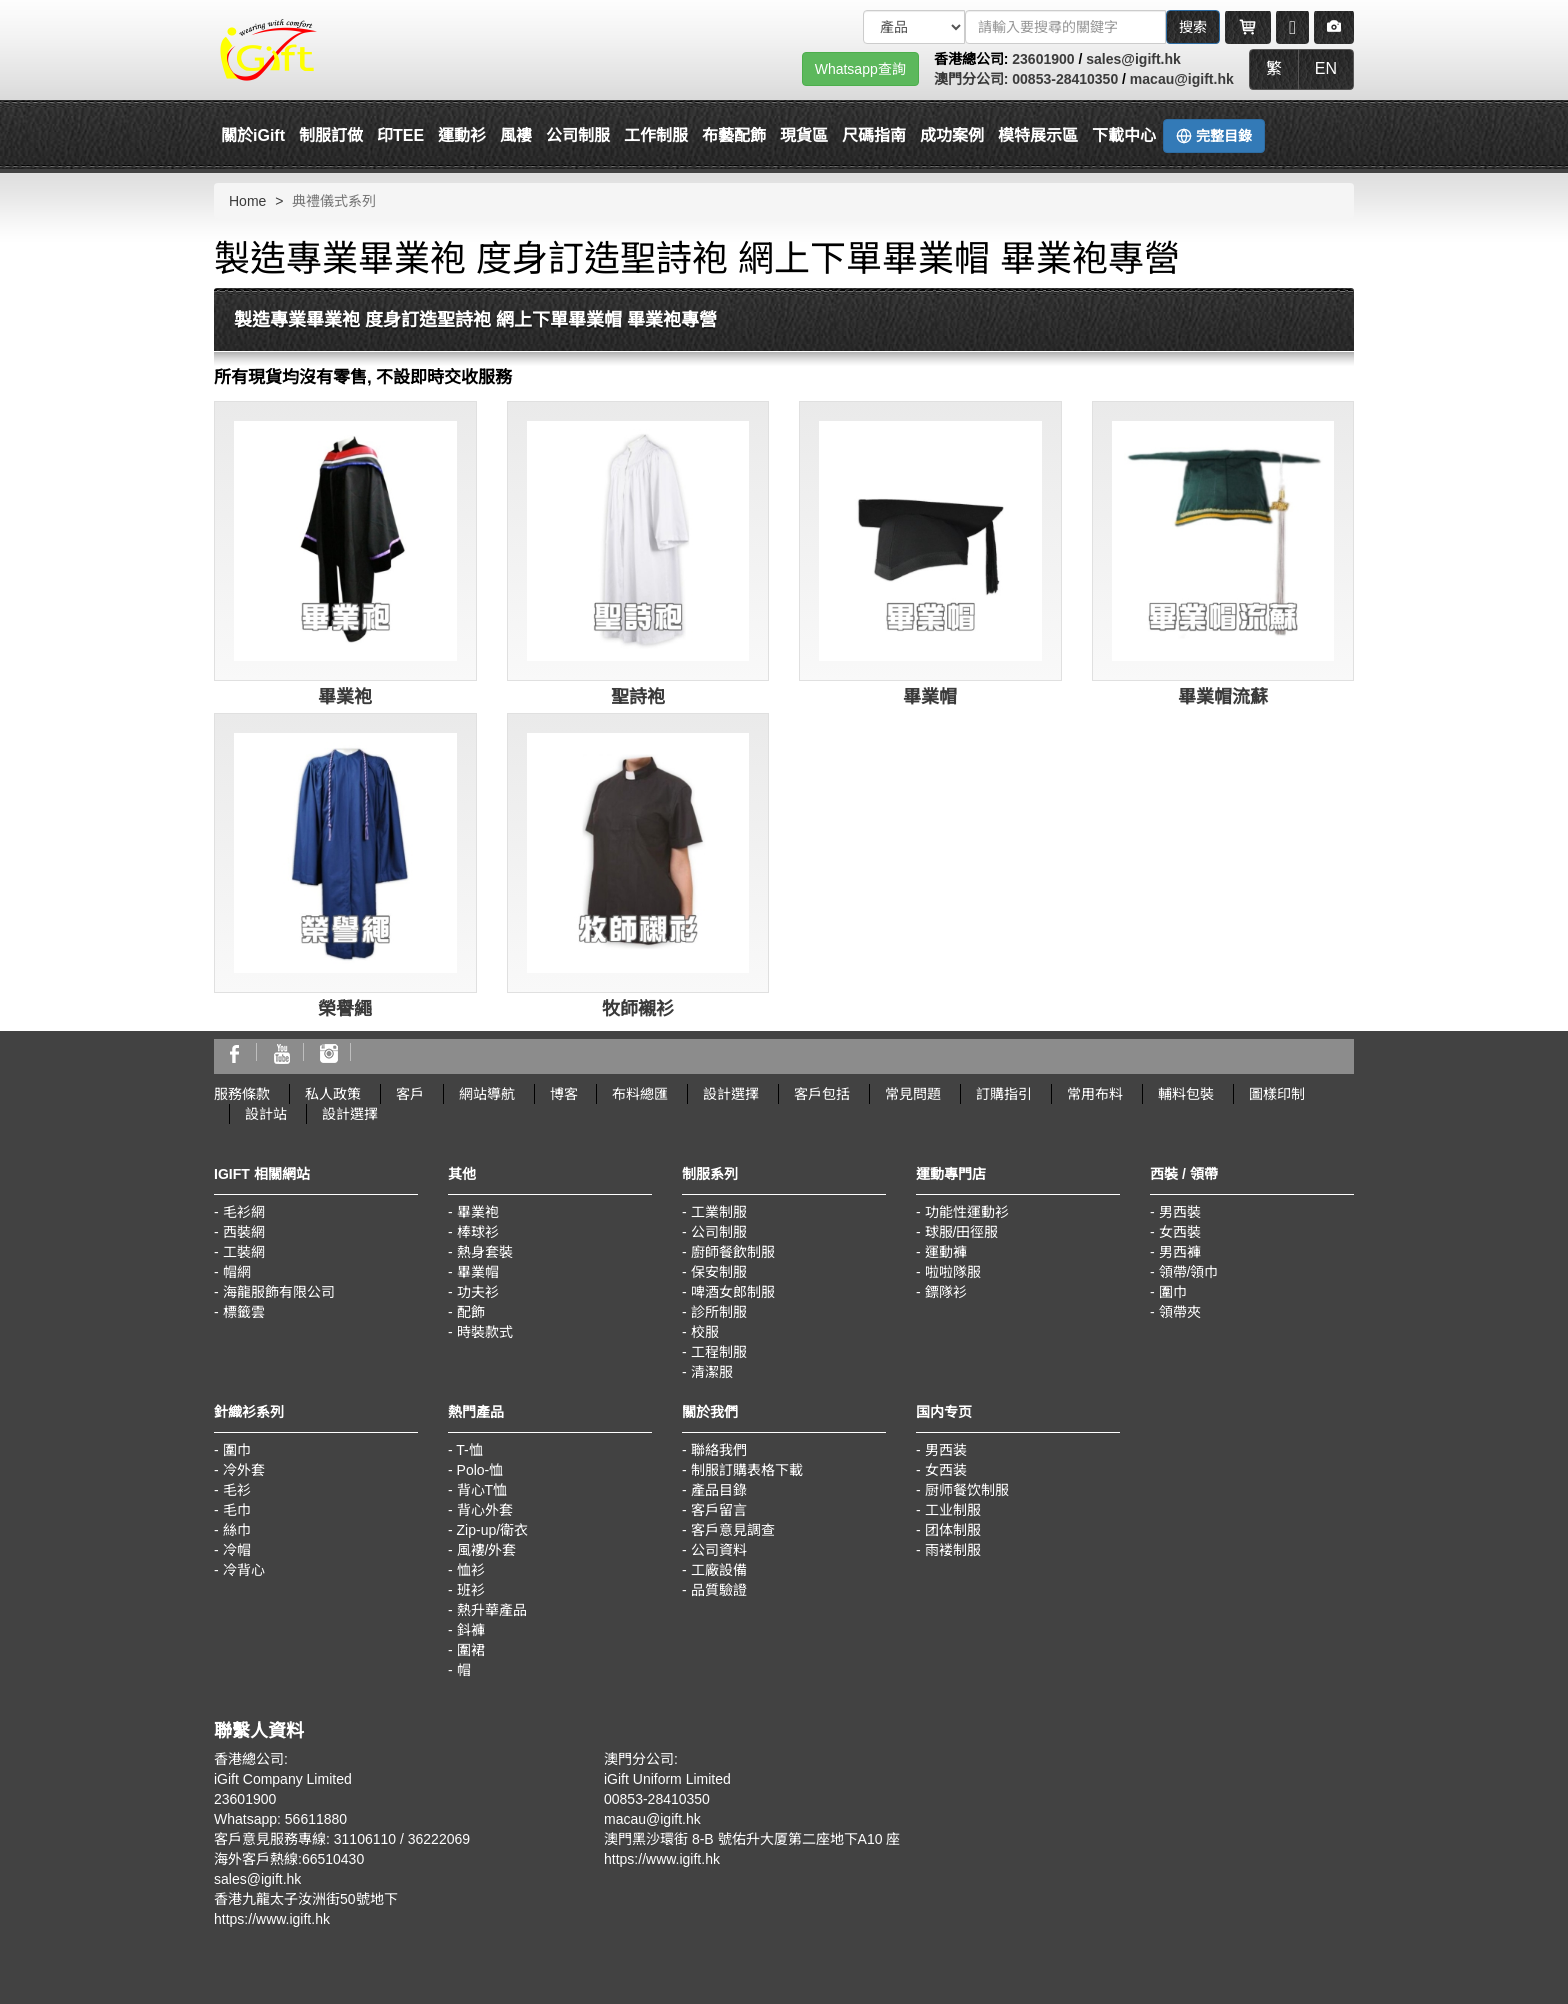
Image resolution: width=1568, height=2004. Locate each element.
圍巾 (1173, 1292)
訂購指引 (1004, 1094)
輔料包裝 (1186, 1094)
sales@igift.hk (1133, 59)
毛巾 (237, 1510)
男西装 (946, 1450)
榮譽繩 (345, 1009)
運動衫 (462, 135)
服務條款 (242, 1094)
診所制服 (719, 1312)
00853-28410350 (1065, 79)
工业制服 (953, 1510)
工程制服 (719, 1352)
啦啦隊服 (953, 1272)
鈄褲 (471, 1630)
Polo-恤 (480, 1470)
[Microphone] (1292, 27)
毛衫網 (244, 1212)
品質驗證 (719, 1590)
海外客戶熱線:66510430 (289, 1859)
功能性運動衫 (967, 1212)
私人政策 (333, 1094)
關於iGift (253, 135)
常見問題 (913, 1094)
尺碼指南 (874, 135)
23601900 (1043, 59)
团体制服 (953, 1530)
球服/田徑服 (962, 1232)
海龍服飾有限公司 (279, 1292)
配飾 (471, 1312)
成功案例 (952, 135)
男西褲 (1180, 1252)
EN (1326, 68)
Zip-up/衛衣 (493, 1530)
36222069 (439, 1839)
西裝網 (244, 1232)
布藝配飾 (734, 135)
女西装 (946, 1470)
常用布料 (1095, 1094)
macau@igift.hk (1182, 79)
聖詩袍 (638, 697)
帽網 (237, 1272)
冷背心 (244, 1570)
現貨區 (804, 135)
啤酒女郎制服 (733, 1292)
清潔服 (712, 1372)
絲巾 (237, 1530)
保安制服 (719, 1272)
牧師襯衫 (638, 1009)
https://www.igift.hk (272, 1919)
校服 (705, 1332)
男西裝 (1180, 1212)
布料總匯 (640, 1094)
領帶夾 (1180, 1312)
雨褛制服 (953, 1550)
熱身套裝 (485, 1252)
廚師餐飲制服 (733, 1252)
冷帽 (237, 1550)
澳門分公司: (973, 79)
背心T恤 (482, 1490)
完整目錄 (1214, 136)
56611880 (316, 1819)
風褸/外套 (487, 1550)
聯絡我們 (719, 1450)
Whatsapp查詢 (860, 69)
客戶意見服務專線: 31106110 (305, 1839)
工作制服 (656, 135)
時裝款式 (485, 1332)
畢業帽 (930, 697)
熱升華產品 (492, 1610)
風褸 (516, 135)
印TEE (400, 135)
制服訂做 (331, 135)
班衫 (471, 1590)
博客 (564, 1094)
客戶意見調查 (733, 1530)
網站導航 (487, 1094)
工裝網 (244, 1252)
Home (247, 201)
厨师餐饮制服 (967, 1490)
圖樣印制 (1277, 1094)
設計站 (266, 1114)
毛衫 (237, 1490)
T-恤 (469, 1450)
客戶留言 (719, 1510)
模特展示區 (1038, 135)
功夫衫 (478, 1292)
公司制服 (578, 135)
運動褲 (946, 1252)
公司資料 (719, 1550)
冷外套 (244, 1470)
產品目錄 (719, 1490)
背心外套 (485, 1510)
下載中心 (1124, 135)
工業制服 (719, 1212)
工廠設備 (719, 1570)
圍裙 (471, 1650)
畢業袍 (345, 697)
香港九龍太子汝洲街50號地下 (306, 1899)
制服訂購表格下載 (747, 1470)
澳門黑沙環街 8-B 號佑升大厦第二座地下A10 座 (752, 1839)
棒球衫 (478, 1232)
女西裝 (1180, 1232)
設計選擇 (731, 1094)
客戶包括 (822, 1094)
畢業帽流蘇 (1223, 697)
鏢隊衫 (946, 1292)
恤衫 (471, 1570)
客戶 (410, 1094)
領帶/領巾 (1189, 1272)
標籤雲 (244, 1312)
